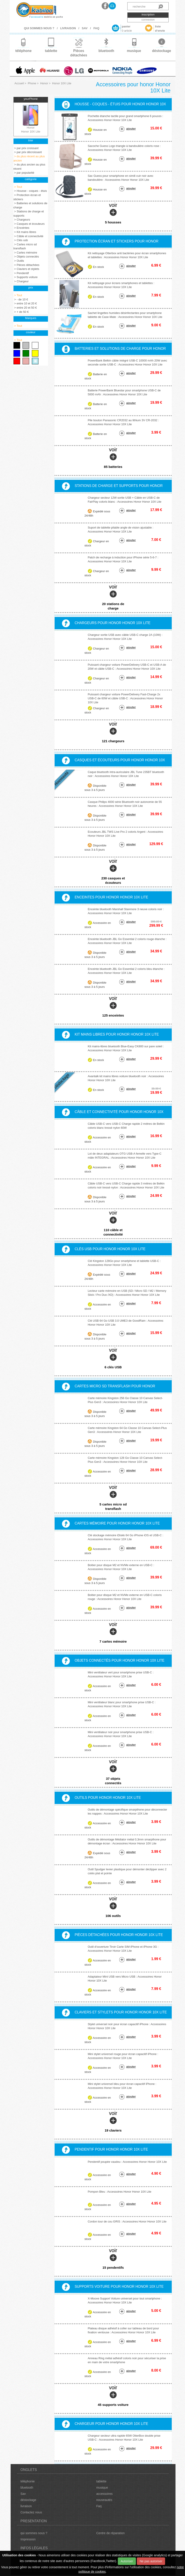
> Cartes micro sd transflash (25, 246)
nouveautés (104, 2500)
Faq (99, 2506)
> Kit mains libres (24, 232)
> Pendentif (21, 273)
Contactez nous (31, 2512)
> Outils (18, 260)
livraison (26, 2506)
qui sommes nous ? (34, 2533)
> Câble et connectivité (28, 236)
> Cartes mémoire (25, 252)
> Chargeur (21, 281)
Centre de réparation (110, 2533)
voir (113, 213)
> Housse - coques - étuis (30, 190)
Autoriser (127, 2561)
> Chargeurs (21, 219)
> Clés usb (20, 240)
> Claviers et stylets (26, 269)
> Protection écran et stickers (27, 197)
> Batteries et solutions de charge (30, 205)
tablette (101, 2481)
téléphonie (28, 2481)
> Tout (17, 186)
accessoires (104, 2493)
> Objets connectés (26, 256)
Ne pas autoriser (151, 2561)
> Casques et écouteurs (29, 223)
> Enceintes (21, 227)
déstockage (28, 2500)
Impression (28, 2539)
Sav (23, 2493)
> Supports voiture (25, 277)
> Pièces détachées (26, 265)
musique (102, 2487)
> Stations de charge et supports (28, 213)
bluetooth (27, 2487)
